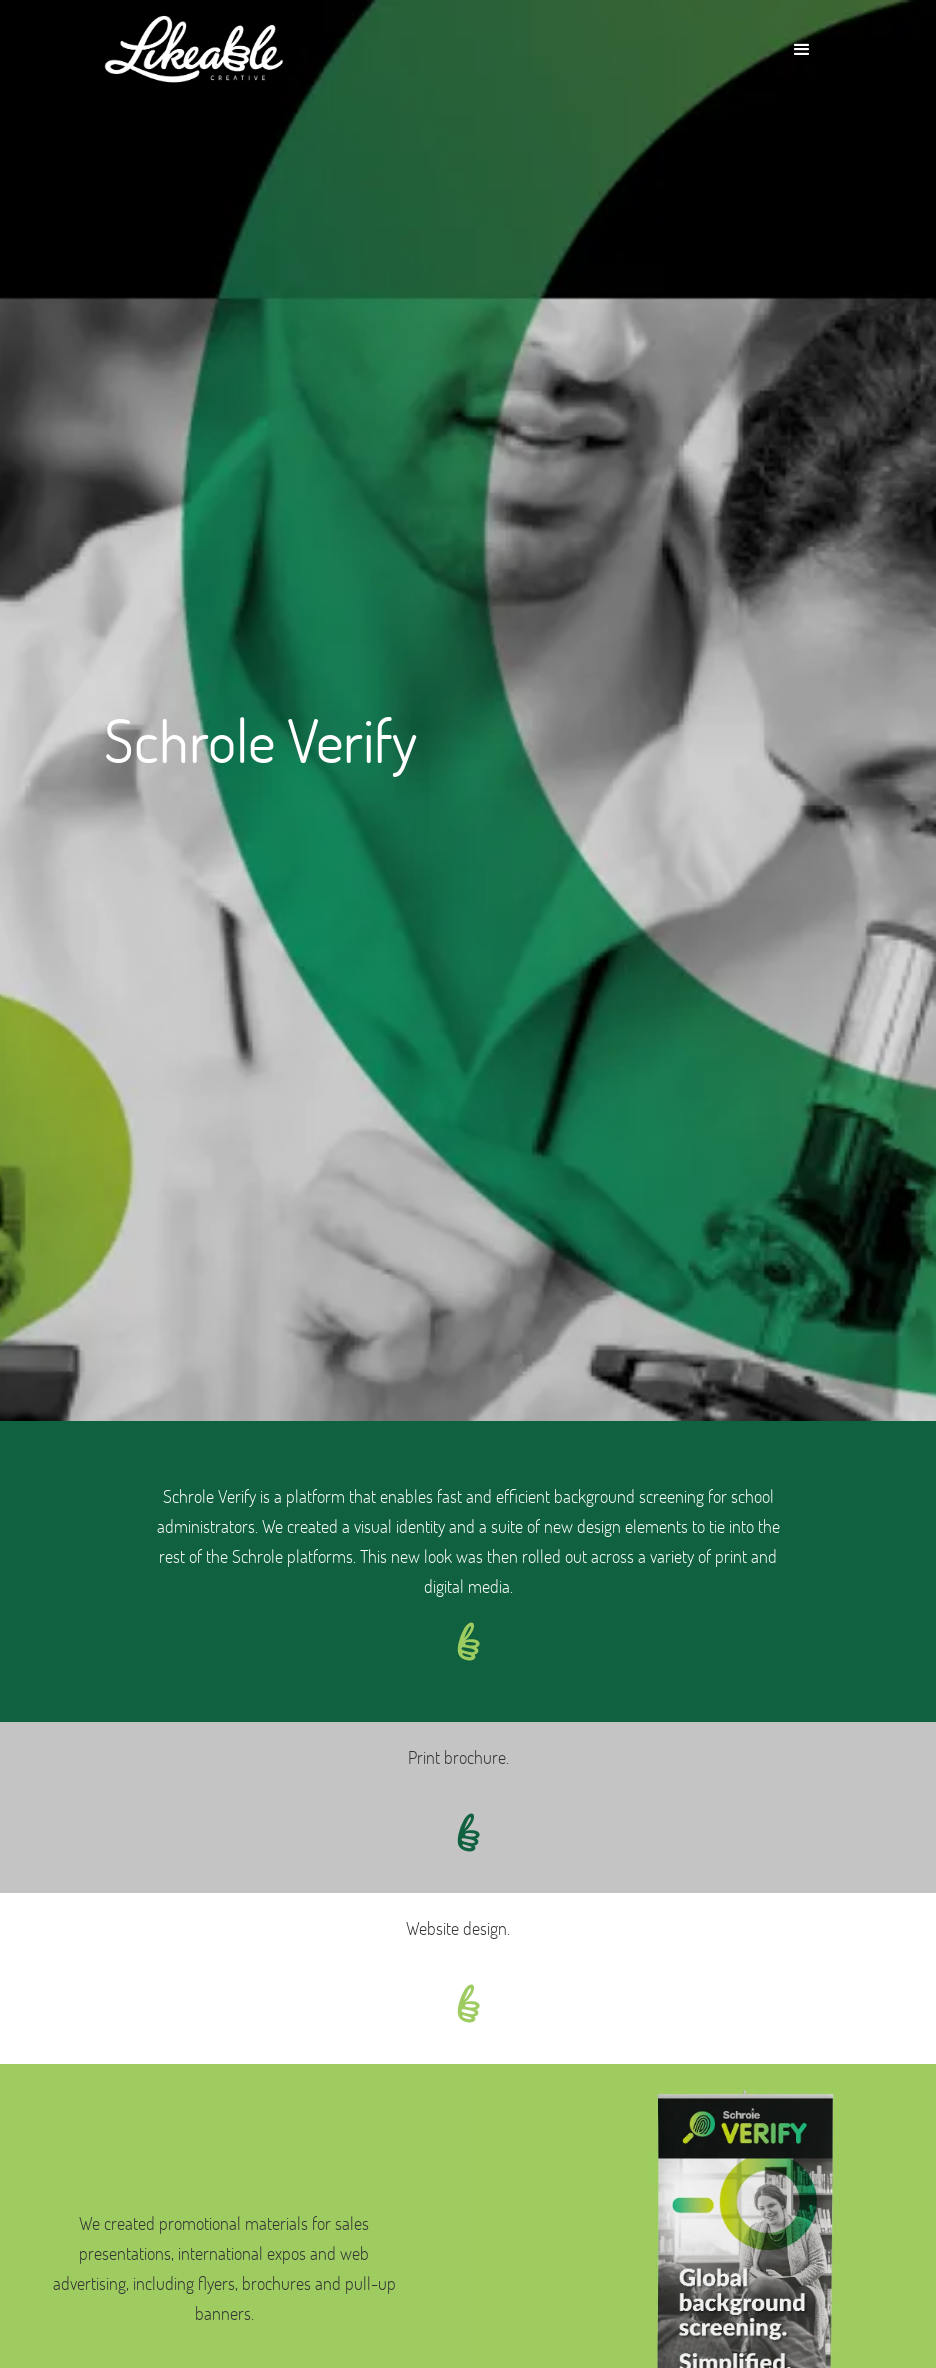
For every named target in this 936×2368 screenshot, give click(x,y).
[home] (194, 50)
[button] (802, 50)
